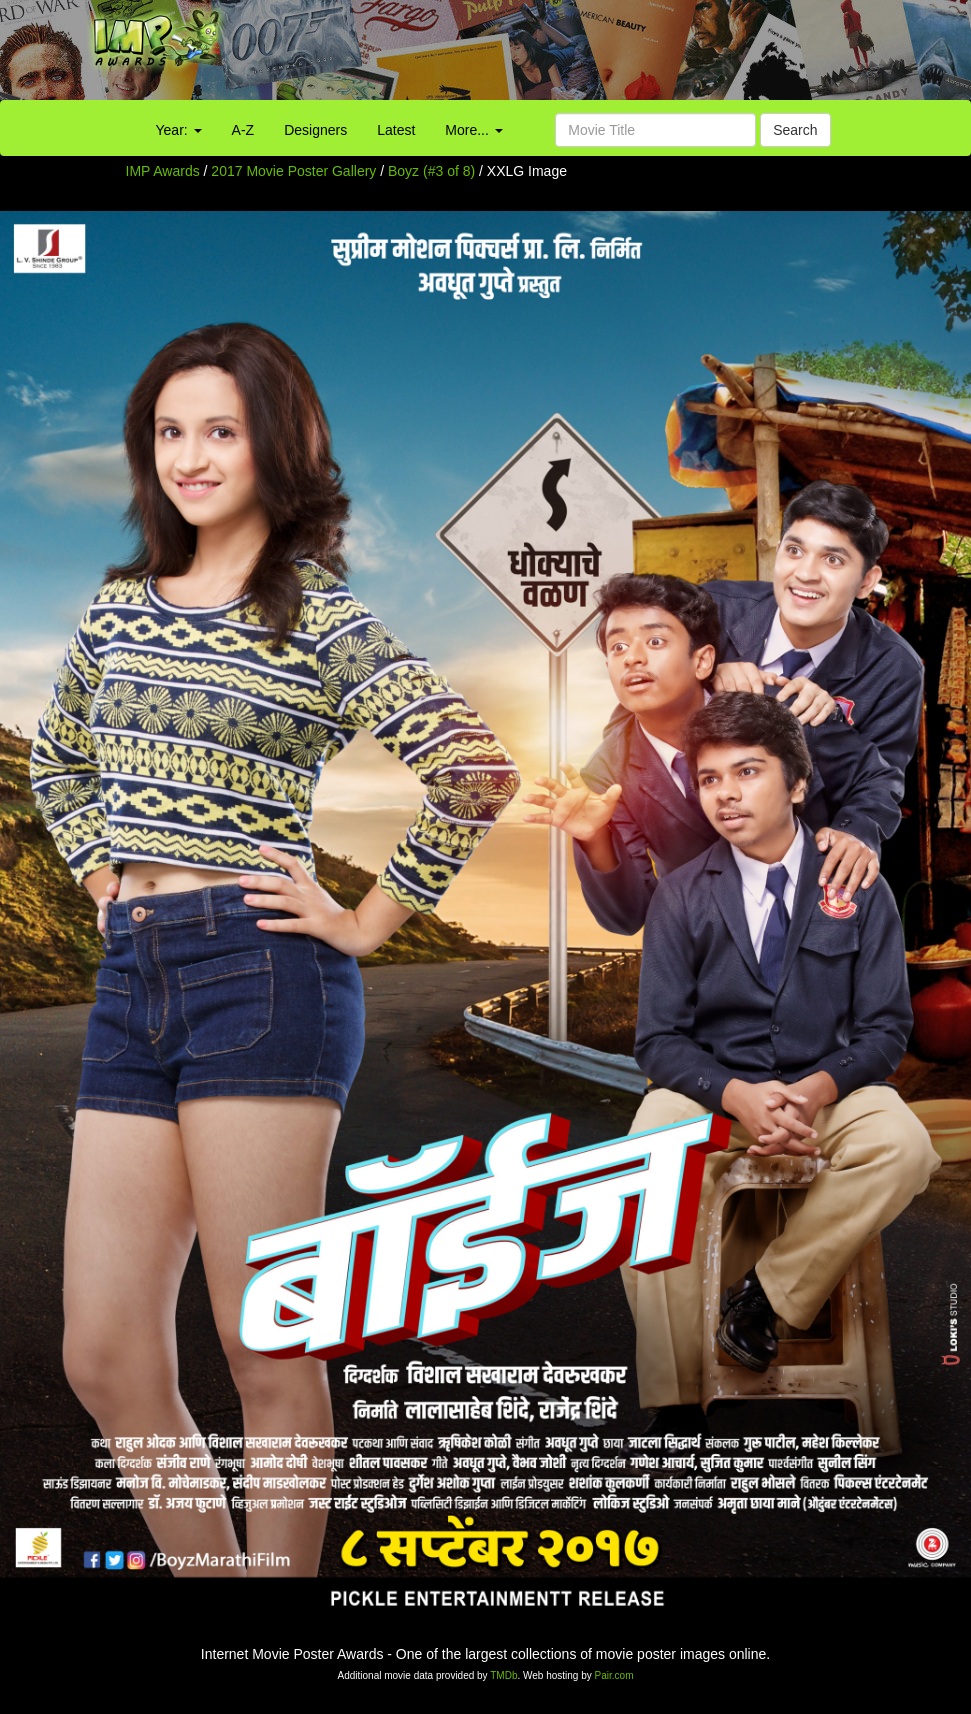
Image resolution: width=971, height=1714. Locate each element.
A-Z (243, 130)
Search (795, 130)
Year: (179, 130)
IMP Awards (163, 171)
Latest (396, 130)
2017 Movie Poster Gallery (293, 171)
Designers (315, 130)
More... (473, 130)
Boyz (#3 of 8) (431, 171)
